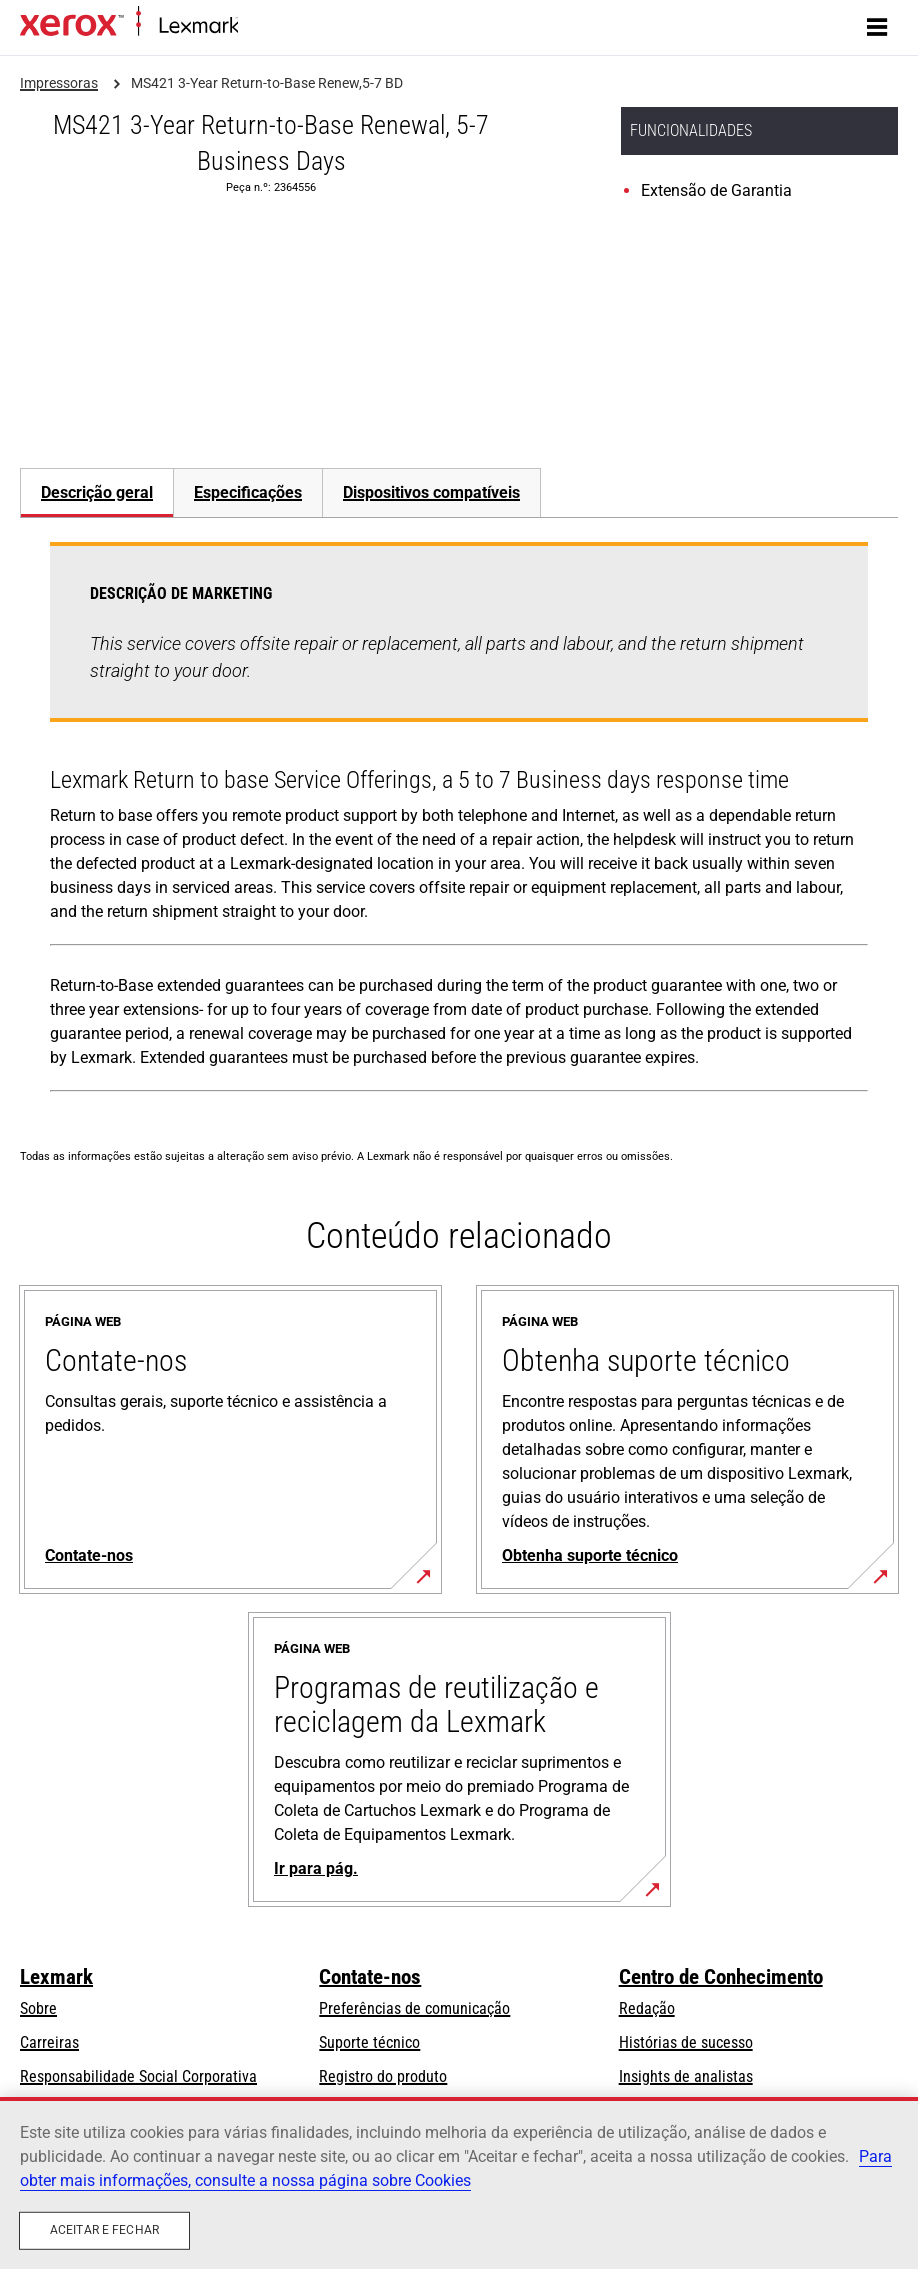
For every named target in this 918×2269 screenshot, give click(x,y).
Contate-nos (370, 1977)
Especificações (248, 492)
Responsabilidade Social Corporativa (138, 2076)
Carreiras (49, 2042)
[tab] (96, 492)
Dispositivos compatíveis (431, 492)
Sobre (38, 2008)
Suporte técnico (369, 2042)
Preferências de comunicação (414, 2008)
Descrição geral (97, 492)
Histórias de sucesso (686, 2042)
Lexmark (56, 1977)
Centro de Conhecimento (721, 1977)
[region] (459, 2183)
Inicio (252, 26)
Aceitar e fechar (104, 2230)
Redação (647, 2008)
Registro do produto (383, 2076)
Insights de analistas (686, 2076)
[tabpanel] (459, 821)
